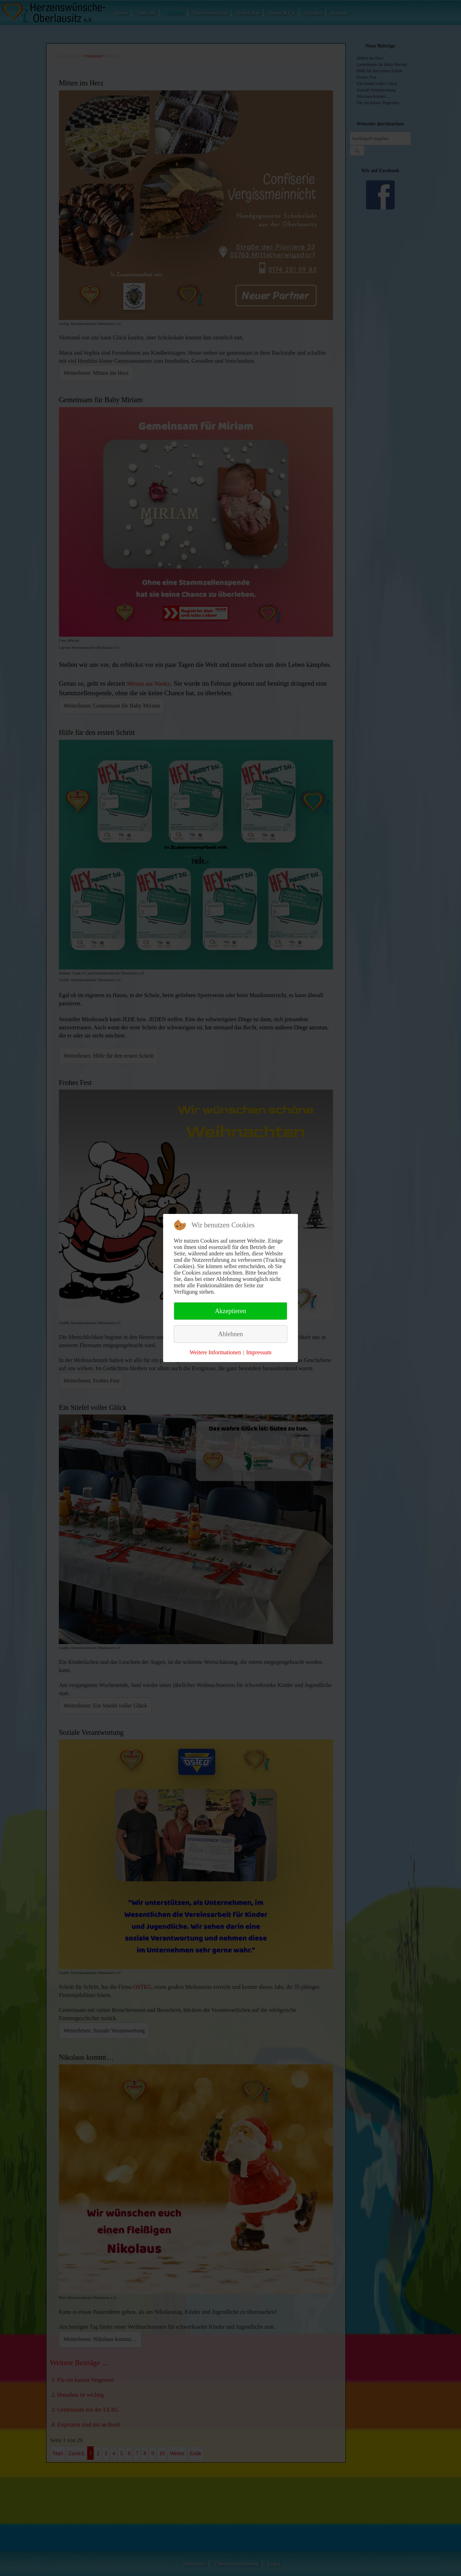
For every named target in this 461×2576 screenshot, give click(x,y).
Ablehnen (230, 1334)
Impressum (258, 1352)
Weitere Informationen (215, 1352)
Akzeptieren (230, 1311)
